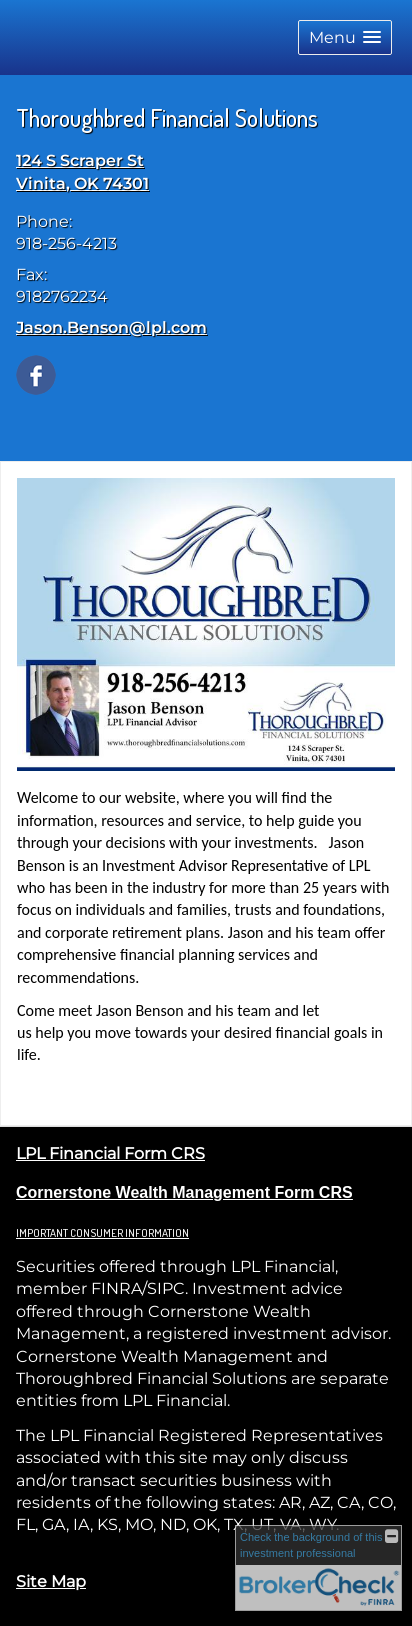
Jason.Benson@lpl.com (111, 327)
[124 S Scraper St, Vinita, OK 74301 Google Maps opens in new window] (82, 172)
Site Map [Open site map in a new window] (51, 1581)
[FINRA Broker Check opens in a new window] (318, 1568)
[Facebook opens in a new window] (36, 373)
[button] (345, 37)
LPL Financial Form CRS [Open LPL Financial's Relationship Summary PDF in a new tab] (110, 1153)
